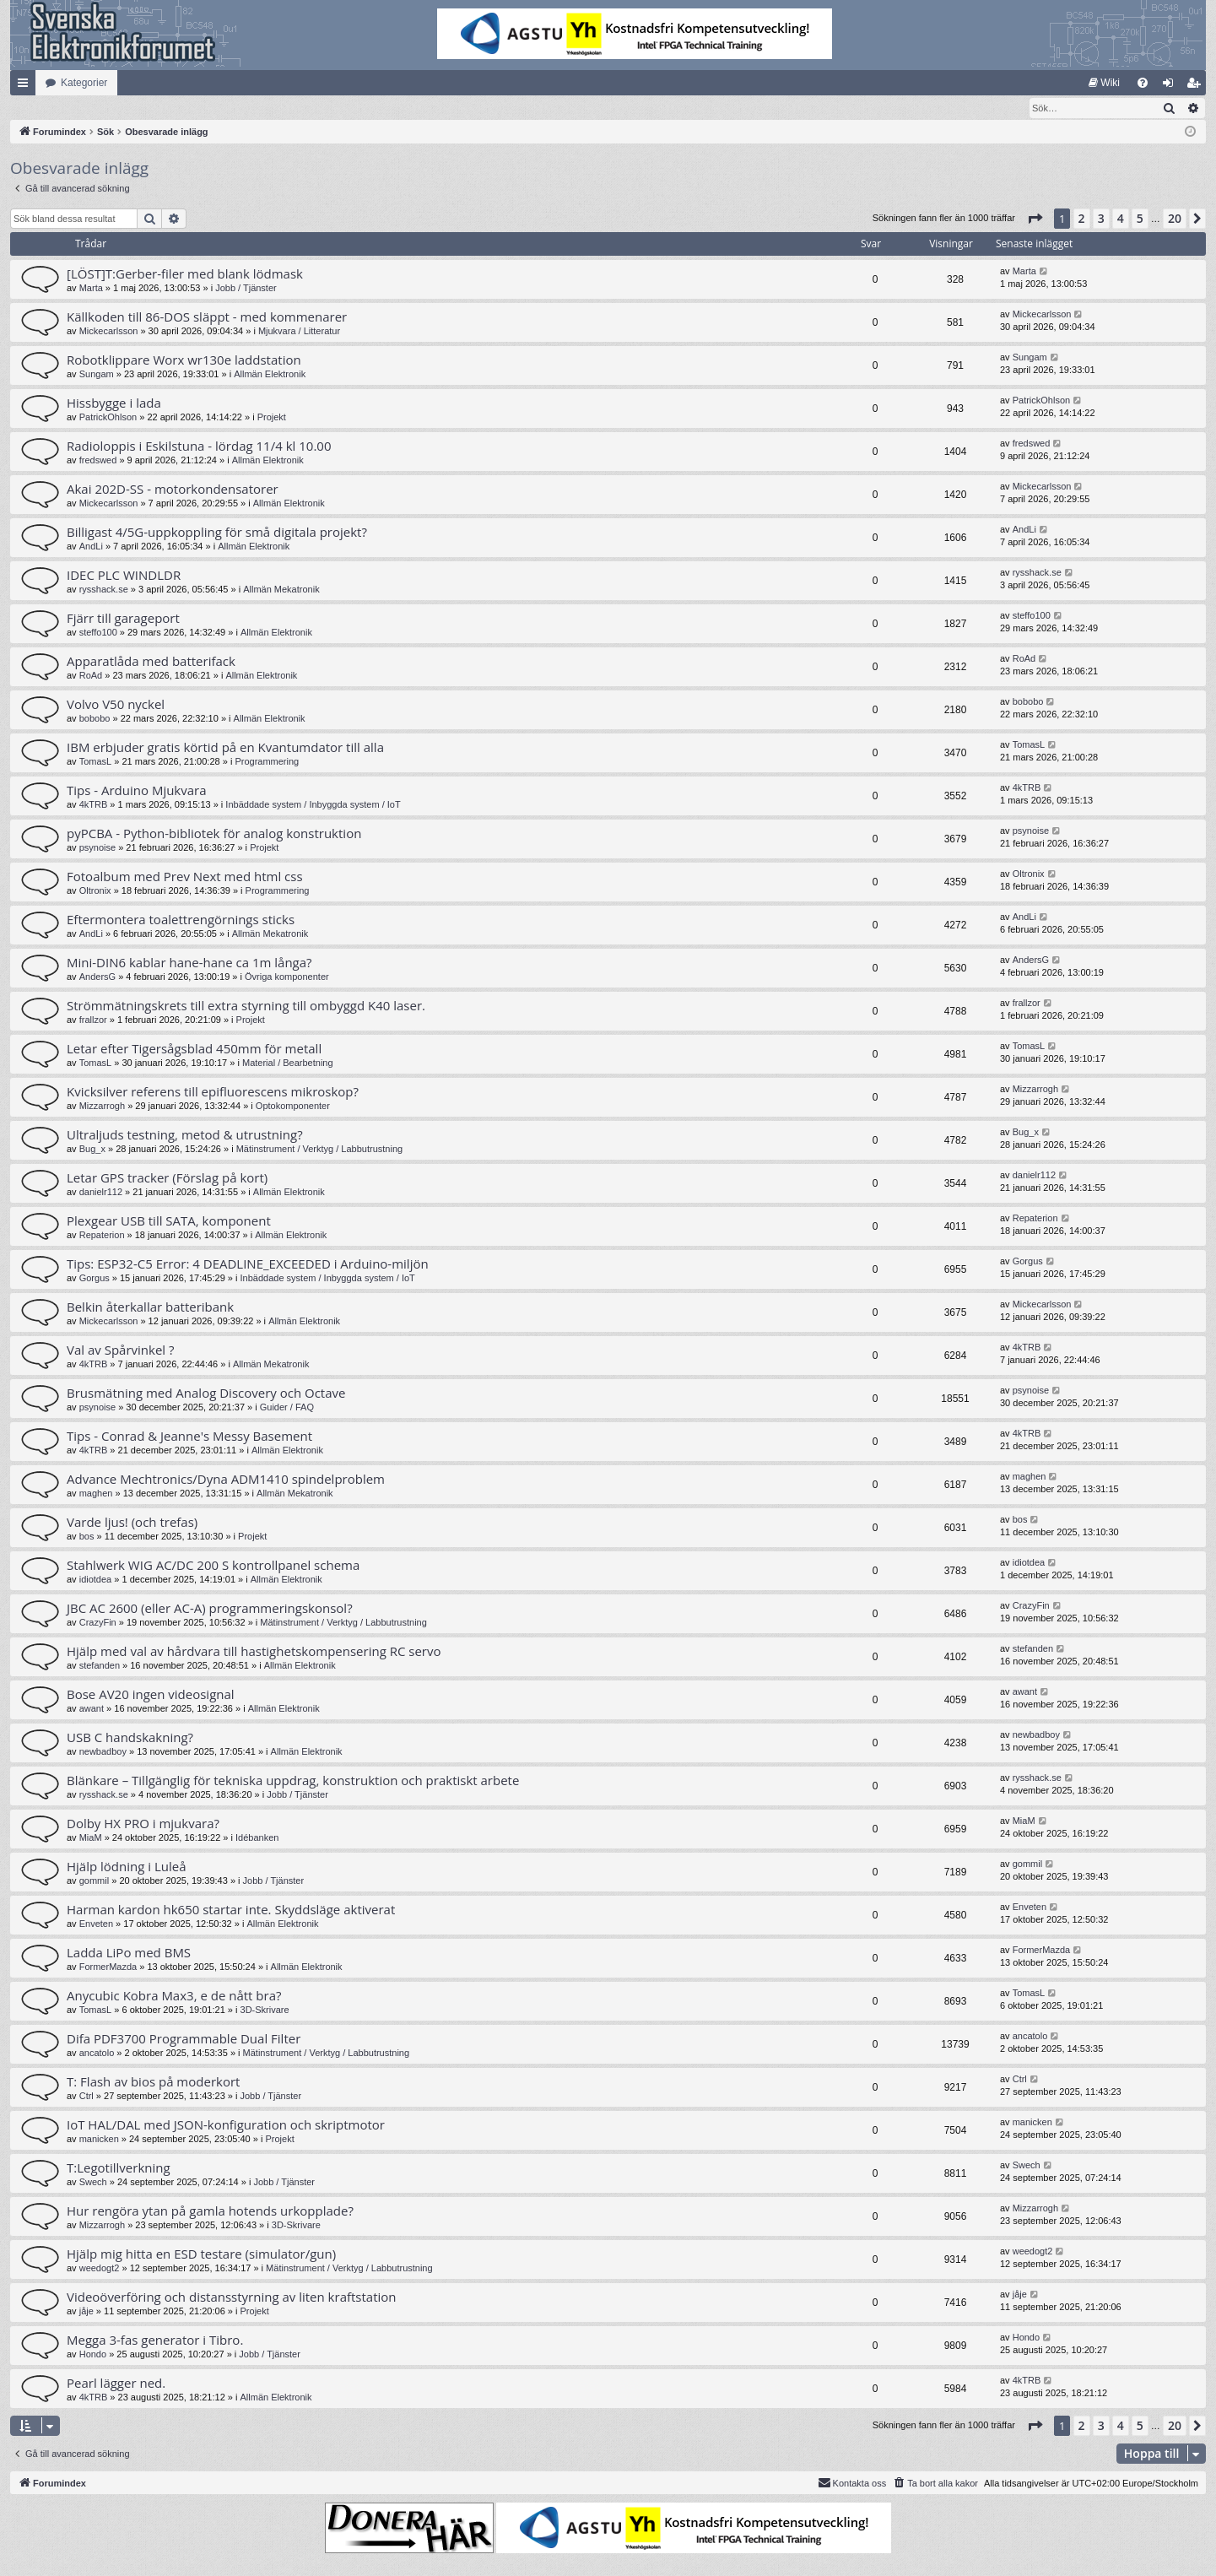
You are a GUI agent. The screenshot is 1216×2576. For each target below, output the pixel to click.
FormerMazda (108, 1967)
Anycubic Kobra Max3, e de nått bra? (174, 1996)
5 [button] (1140, 219)
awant (91, 1709)
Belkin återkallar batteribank (150, 1307)
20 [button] (1174, 219)
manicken (99, 2140)
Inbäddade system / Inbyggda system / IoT (312, 805)
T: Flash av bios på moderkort (153, 2082)
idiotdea (95, 1580)
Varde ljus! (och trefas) (132, 1522)
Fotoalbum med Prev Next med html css (185, 877)
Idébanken (256, 1838)
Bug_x (92, 1150)
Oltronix (95, 891)
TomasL (95, 762)
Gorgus (94, 1279)
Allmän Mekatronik (281, 590)
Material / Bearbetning (287, 1063)
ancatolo (97, 2053)
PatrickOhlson (108, 418)
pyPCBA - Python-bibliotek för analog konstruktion (214, 833)
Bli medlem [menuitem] (1197, 86)
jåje (86, 2312)
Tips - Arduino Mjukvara (137, 790)
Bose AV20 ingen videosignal (151, 1694)
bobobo (95, 719)
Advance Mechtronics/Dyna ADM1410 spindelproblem (226, 1479)
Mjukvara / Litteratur (299, 332)
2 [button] (1081, 219)
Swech (93, 2183)
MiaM (90, 1838)
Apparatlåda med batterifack (151, 661)
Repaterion (102, 1236)
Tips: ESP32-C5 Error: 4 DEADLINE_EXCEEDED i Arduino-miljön (248, 1264)
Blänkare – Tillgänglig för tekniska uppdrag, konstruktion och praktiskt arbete (293, 1780)
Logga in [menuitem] (1172, 86)
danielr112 (100, 1193)
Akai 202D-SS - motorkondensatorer (172, 489)
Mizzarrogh (102, 1106)
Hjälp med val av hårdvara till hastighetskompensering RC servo (254, 1651)
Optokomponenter (293, 1106)
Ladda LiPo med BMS (129, 1953)
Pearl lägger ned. (116, 2383)
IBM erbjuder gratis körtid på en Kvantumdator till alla (225, 747)
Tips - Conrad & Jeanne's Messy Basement (189, 1436)
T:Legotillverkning (118, 2168)
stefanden (99, 1666)
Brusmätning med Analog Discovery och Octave (206, 1393)
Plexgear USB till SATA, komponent (169, 1221)
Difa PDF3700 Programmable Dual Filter (183, 2039)
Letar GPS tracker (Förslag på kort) (167, 1178)
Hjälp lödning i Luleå (126, 1867)
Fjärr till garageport (123, 618)
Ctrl (86, 2097)
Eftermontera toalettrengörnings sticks (181, 920)
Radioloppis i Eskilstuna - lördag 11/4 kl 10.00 (199, 446)
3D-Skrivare (264, 2010)
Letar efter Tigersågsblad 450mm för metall (194, 1049)
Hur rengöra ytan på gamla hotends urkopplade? (210, 2211)
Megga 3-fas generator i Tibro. (155, 2340)
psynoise (97, 848)
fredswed (98, 461)
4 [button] (1120, 219)
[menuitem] (1104, 82)
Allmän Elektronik (269, 375)
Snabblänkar (26, 86)
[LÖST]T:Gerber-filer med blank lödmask (185, 274)
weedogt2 (99, 2269)
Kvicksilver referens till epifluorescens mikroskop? (213, 1092)
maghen (96, 1494)
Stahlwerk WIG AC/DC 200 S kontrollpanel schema (213, 1565)
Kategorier (84, 83)
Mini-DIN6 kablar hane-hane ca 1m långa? (189, 963)
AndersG (97, 977)
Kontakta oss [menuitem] (852, 2483)
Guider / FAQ (287, 1408)
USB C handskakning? (130, 1737)
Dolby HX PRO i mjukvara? (143, 1824)
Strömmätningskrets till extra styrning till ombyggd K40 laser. (246, 1006)
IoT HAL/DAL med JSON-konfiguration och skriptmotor (226, 2125)
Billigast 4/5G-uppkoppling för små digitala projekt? (217, 532)
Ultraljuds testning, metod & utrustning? (185, 1135)
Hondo (92, 2355)
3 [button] (1101, 219)
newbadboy (103, 1752)
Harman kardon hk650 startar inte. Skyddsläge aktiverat (231, 1910)
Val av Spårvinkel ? (121, 1350)
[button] (1034, 219)
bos (87, 1537)
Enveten (96, 1924)
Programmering (267, 762)
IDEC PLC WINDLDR (124, 575)
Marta (91, 289)
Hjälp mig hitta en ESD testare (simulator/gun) (201, 2254)
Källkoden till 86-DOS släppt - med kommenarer (207, 317)
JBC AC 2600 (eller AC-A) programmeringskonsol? (210, 1608)
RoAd (91, 676)
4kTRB (93, 805)
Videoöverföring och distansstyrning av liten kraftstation (232, 2297)
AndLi (91, 547)
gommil (94, 1881)
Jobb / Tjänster (246, 289)
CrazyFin (97, 1623)
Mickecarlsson (108, 332)
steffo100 (98, 633)
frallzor (93, 1020)
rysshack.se (103, 590)
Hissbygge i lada (114, 403)
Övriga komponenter (287, 977)
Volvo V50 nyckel (116, 704)
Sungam (96, 375)
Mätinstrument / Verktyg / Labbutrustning (319, 1150)
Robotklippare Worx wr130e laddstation (184, 360)
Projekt (271, 418)
